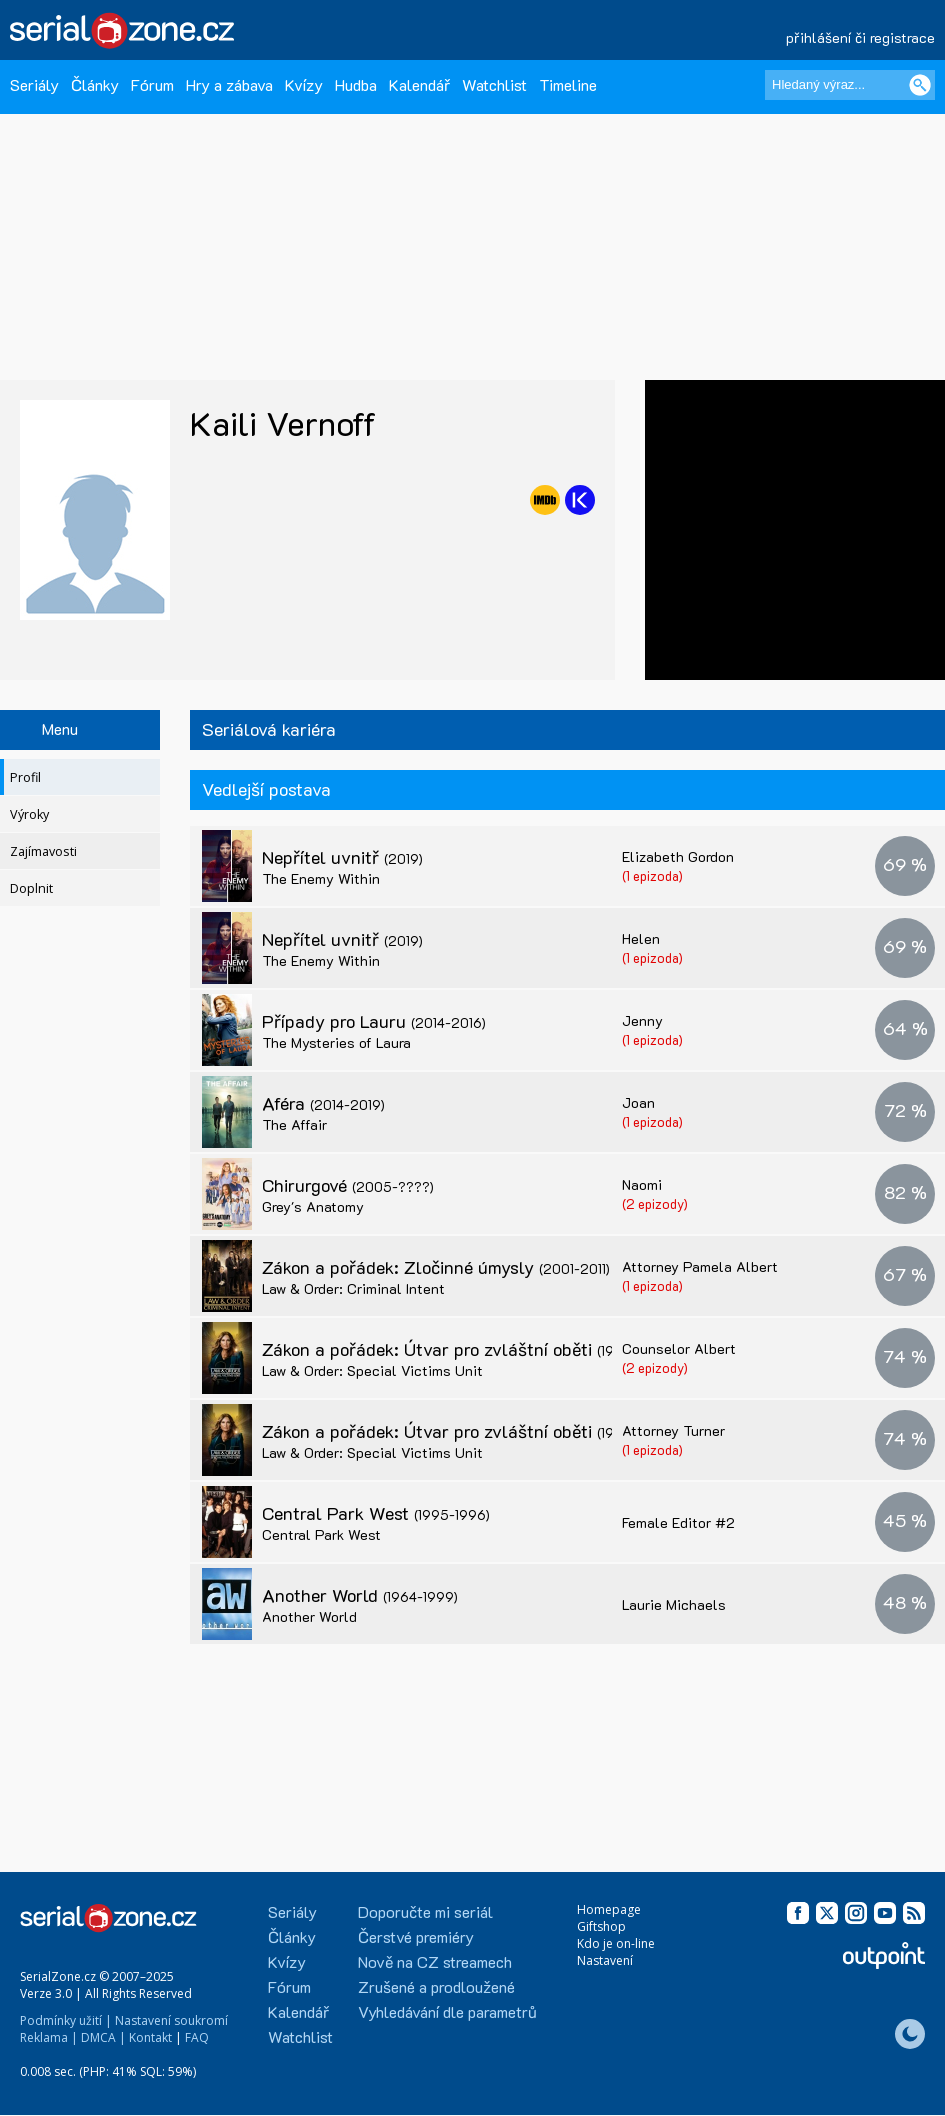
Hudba (356, 84)
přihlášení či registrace (860, 37)
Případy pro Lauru (374, 1021)
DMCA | (103, 2037)
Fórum (152, 84)
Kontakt (150, 2037)
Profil (25, 777)
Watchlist (494, 84)
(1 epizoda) (652, 875)
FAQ (197, 2037)
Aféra (323, 1103)
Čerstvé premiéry (416, 1936)
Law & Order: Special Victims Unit (372, 1370)
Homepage (609, 1909)
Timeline (568, 84)
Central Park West (376, 1513)
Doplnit (31, 888)
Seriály (34, 84)
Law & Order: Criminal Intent (353, 1288)
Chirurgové (348, 1185)
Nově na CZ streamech (435, 1961)
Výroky (29, 814)
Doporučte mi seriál (425, 1911)
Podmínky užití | (66, 2020)
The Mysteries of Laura (336, 1042)
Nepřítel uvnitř (342, 857)
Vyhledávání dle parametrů (447, 2011)
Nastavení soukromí (171, 2020)
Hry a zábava (229, 84)
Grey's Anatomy (313, 1206)
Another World (360, 1595)
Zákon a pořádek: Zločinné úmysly (436, 1267)
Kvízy (304, 84)
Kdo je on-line (616, 1943)
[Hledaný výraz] (850, 85)
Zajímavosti (43, 851)
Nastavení (605, 1960)
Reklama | (49, 2037)
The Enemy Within (321, 878)
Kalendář (419, 84)
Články (95, 84)
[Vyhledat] (920, 85)
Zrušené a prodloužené (436, 1986)
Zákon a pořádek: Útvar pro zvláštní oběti (468, 1349)
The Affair (294, 1124)
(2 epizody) (655, 1203)
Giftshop (601, 1926)
